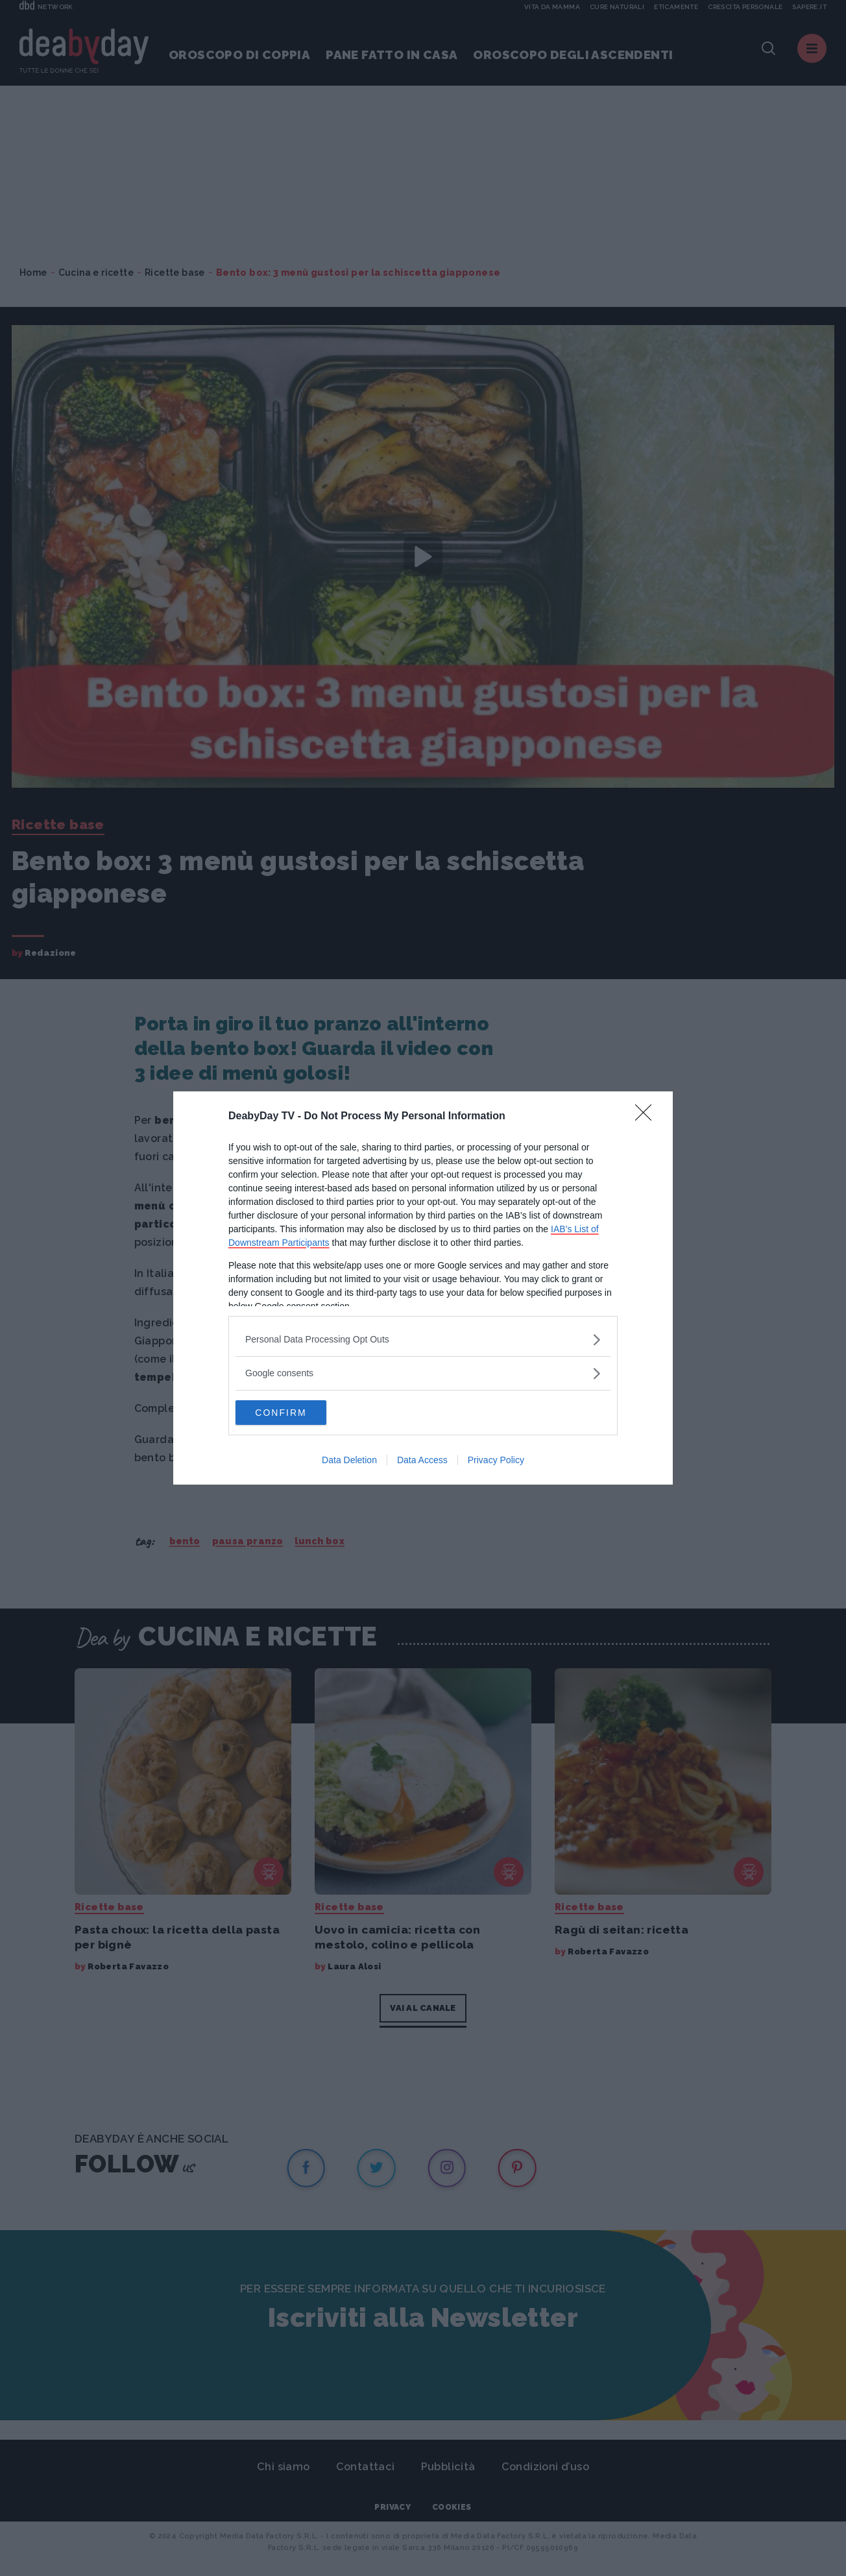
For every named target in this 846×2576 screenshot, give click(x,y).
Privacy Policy (496, 1460)
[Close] (647, 1116)
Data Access (422, 1460)
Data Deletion (349, 1460)
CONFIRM (296, 1412)
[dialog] (423, 1288)
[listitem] (423, 1339)
